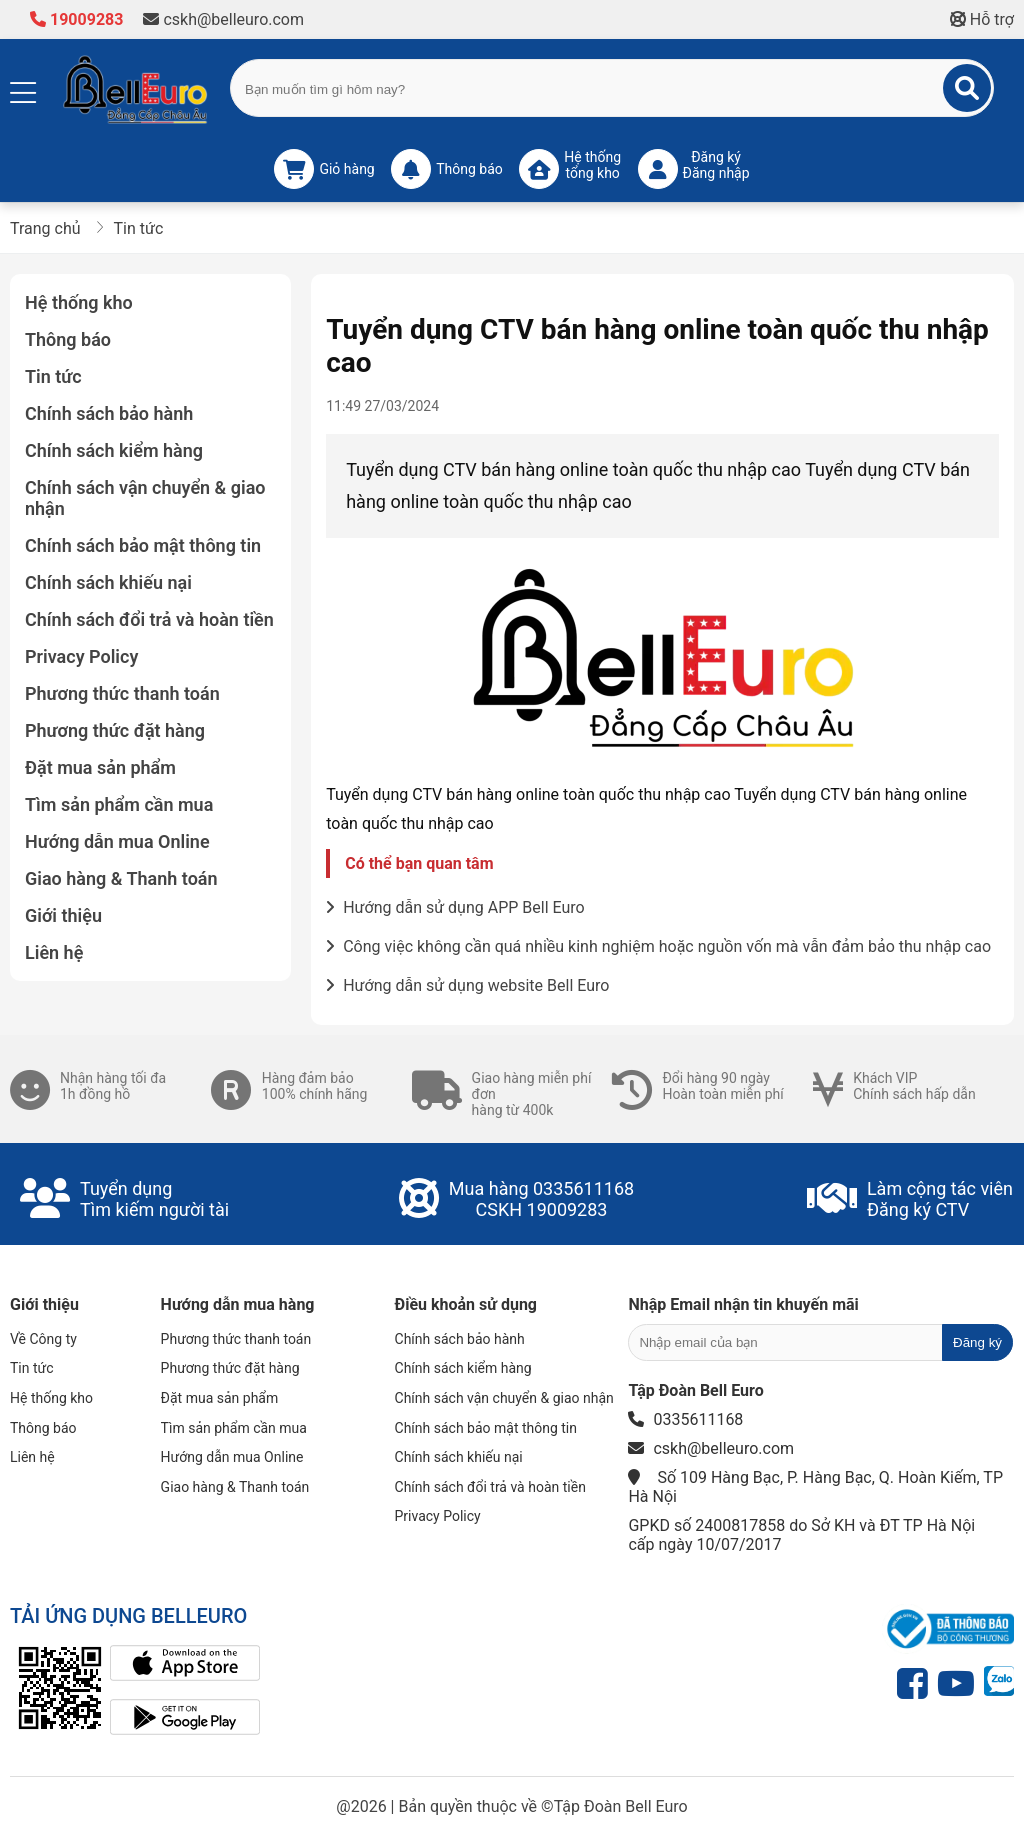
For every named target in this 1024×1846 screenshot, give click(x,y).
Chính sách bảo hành (109, 413)
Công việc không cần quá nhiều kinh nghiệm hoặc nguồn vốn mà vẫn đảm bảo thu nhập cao (658, 946)
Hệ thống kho (79, 302)
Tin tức (53, 376)
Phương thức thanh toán (122, 693)
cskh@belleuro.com (223, 19)
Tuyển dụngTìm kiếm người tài (154, 1199)
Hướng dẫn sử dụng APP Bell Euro (455, 907)
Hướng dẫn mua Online (117, 841)
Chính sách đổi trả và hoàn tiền (149, 619)
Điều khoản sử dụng (466, 1304)
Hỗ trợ (982, 19)
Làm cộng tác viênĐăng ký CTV (940, 1199)
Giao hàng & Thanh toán (121, 878)
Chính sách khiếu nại (108, 582)
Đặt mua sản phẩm (100, 767)
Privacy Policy (81, 656)
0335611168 (583, 1188)
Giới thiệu (63, 915)
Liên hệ (54, 952)
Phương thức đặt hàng (115, 730)
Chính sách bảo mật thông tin (143, 545)
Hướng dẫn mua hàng (238, 1304)
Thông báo (68, 339)
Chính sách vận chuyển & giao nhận (145, 498)
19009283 (76, 19)
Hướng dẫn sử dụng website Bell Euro (467, 985)
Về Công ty (43, 1339)
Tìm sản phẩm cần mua (119, 804)
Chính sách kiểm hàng (114, 450)
